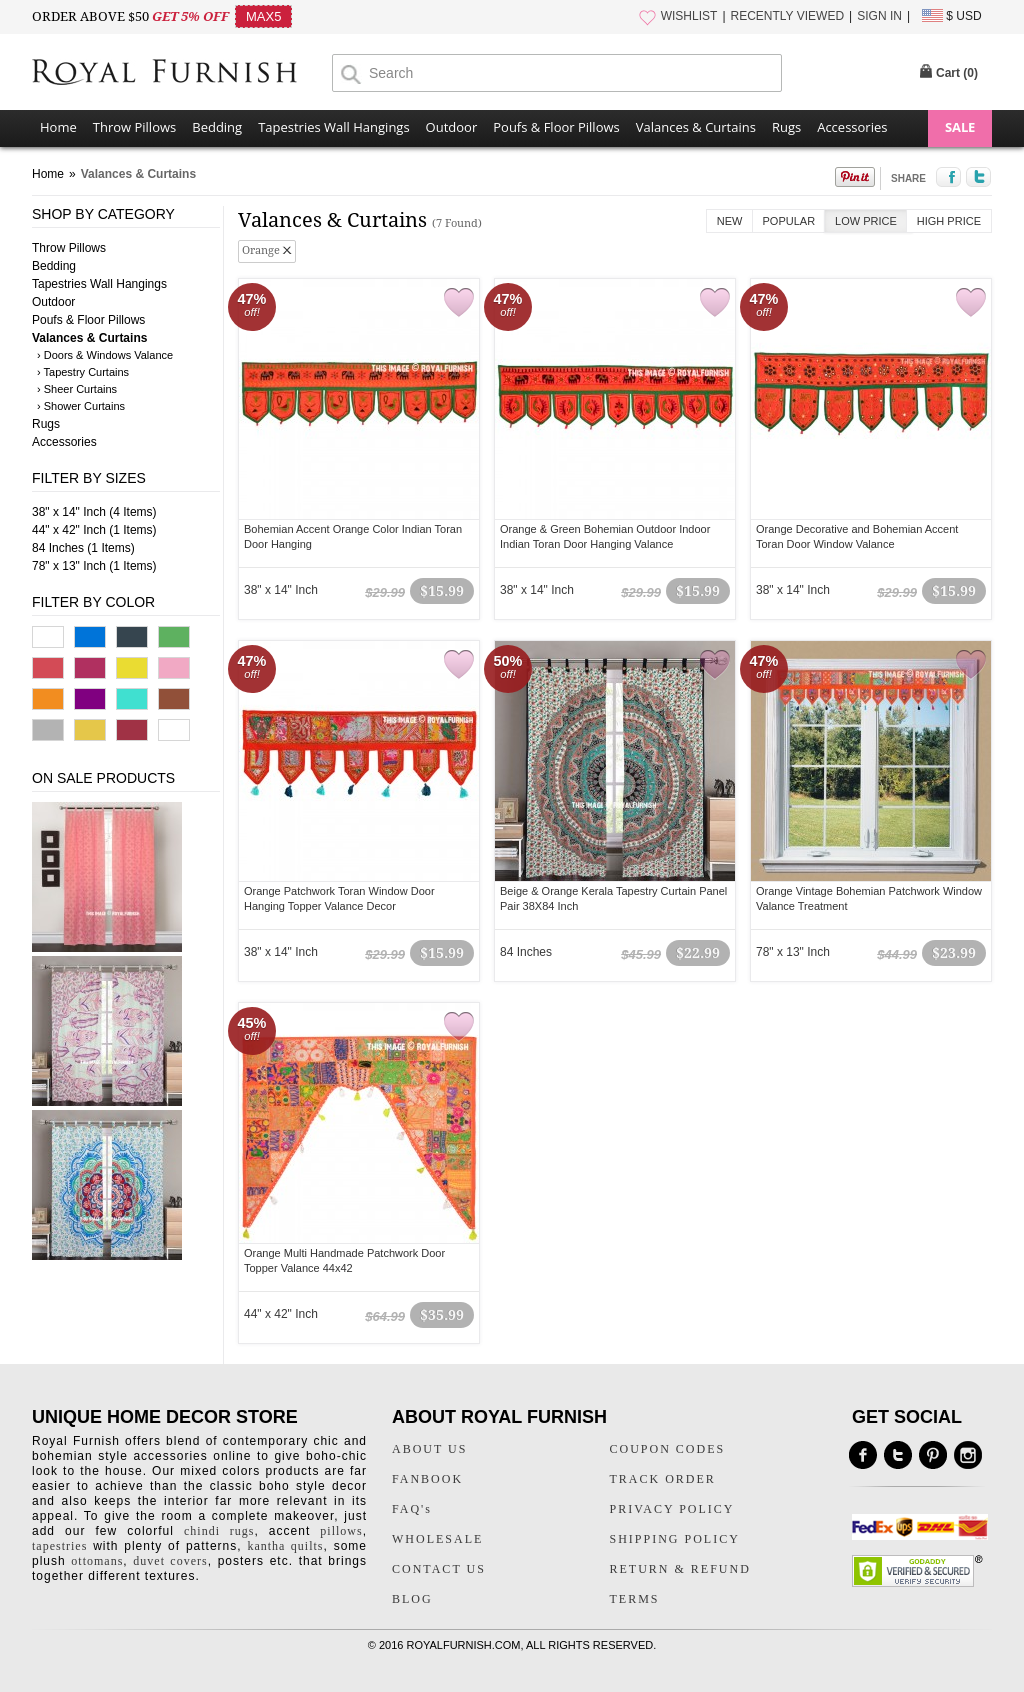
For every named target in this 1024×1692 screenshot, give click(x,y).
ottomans (97, 1561)
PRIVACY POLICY (672, 1509)
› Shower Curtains (81, 406)
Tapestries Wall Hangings (333, 127)
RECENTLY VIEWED (788, 16)
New (730, 221)
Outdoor (452, 127)
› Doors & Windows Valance (105, 355)
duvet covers (170, 1561)
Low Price (866, 221)
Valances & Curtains (696, 127)
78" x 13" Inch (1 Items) (94, 566)
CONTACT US (439, 1569)
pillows (341, 1531)
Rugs (786, 127)
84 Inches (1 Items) (83, 548)
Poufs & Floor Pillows (556, 127)
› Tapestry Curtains (83, 372)
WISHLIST (689, 16)
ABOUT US (429, 1449)
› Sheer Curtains (77, 389)
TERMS (635, 1599)
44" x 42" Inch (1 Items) (94, 530)
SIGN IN (879, 16)
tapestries (59, 1546)
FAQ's (412, 1509)
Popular (789, 221)
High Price (949, 221)
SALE (960, 127)
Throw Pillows (134, 127)
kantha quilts (285, 1546)
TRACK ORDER (663, 1479)
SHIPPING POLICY (675, 1539)
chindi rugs (219, 1531)
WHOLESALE (437, 1539)
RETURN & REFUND (680, 1569)
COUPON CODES (668, 1449)
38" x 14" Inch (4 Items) (94, 512)
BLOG (412, 1599)
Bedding (217, 127)
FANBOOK (427, 1479)
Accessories (852, 127)
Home (58, 127)
